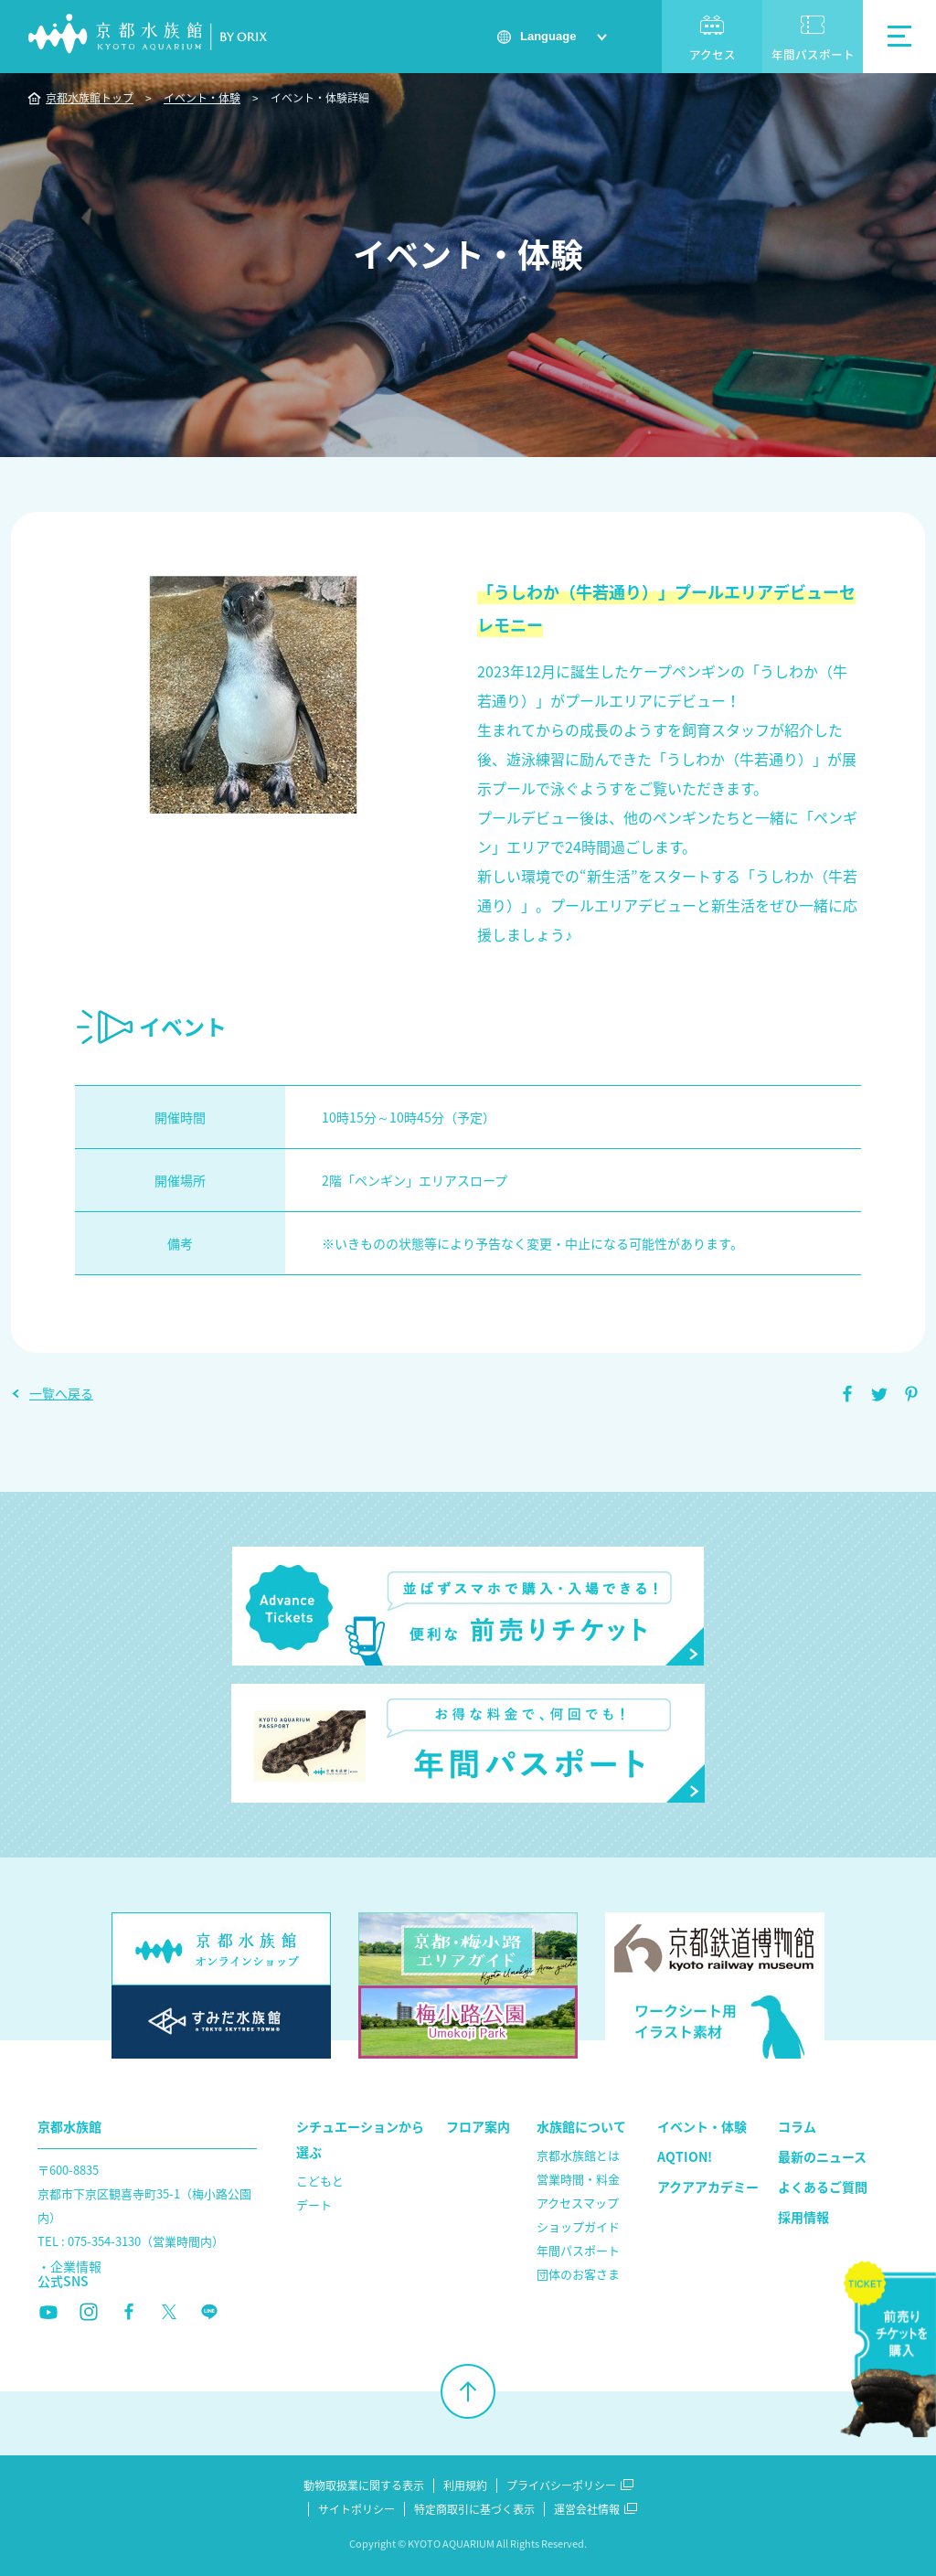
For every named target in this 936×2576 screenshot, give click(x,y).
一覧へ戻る (61, 1393)
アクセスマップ (578, 2202)
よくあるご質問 (822, 2186)
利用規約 (465, 2485)
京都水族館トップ (89, 98)
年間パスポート (813, 54)
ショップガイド (578, 2226)
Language (548, 36)
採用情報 (803, 2217)
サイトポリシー (356, 2509)
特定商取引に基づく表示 (474, 2509)
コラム (797, 2126)
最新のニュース (822, 2156)
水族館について (581, 2126)
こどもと (320, 2180)
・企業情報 (69, 2266)
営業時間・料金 (578, 2178)
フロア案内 (478, 2126)
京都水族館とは (578, 2155)
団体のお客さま (578, 2274)
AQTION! (684, 2156)
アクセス (712, 54)
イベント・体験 (202, 98)
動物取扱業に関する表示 (363, 2485)
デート (314, 2204)
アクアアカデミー (708, 2186)
